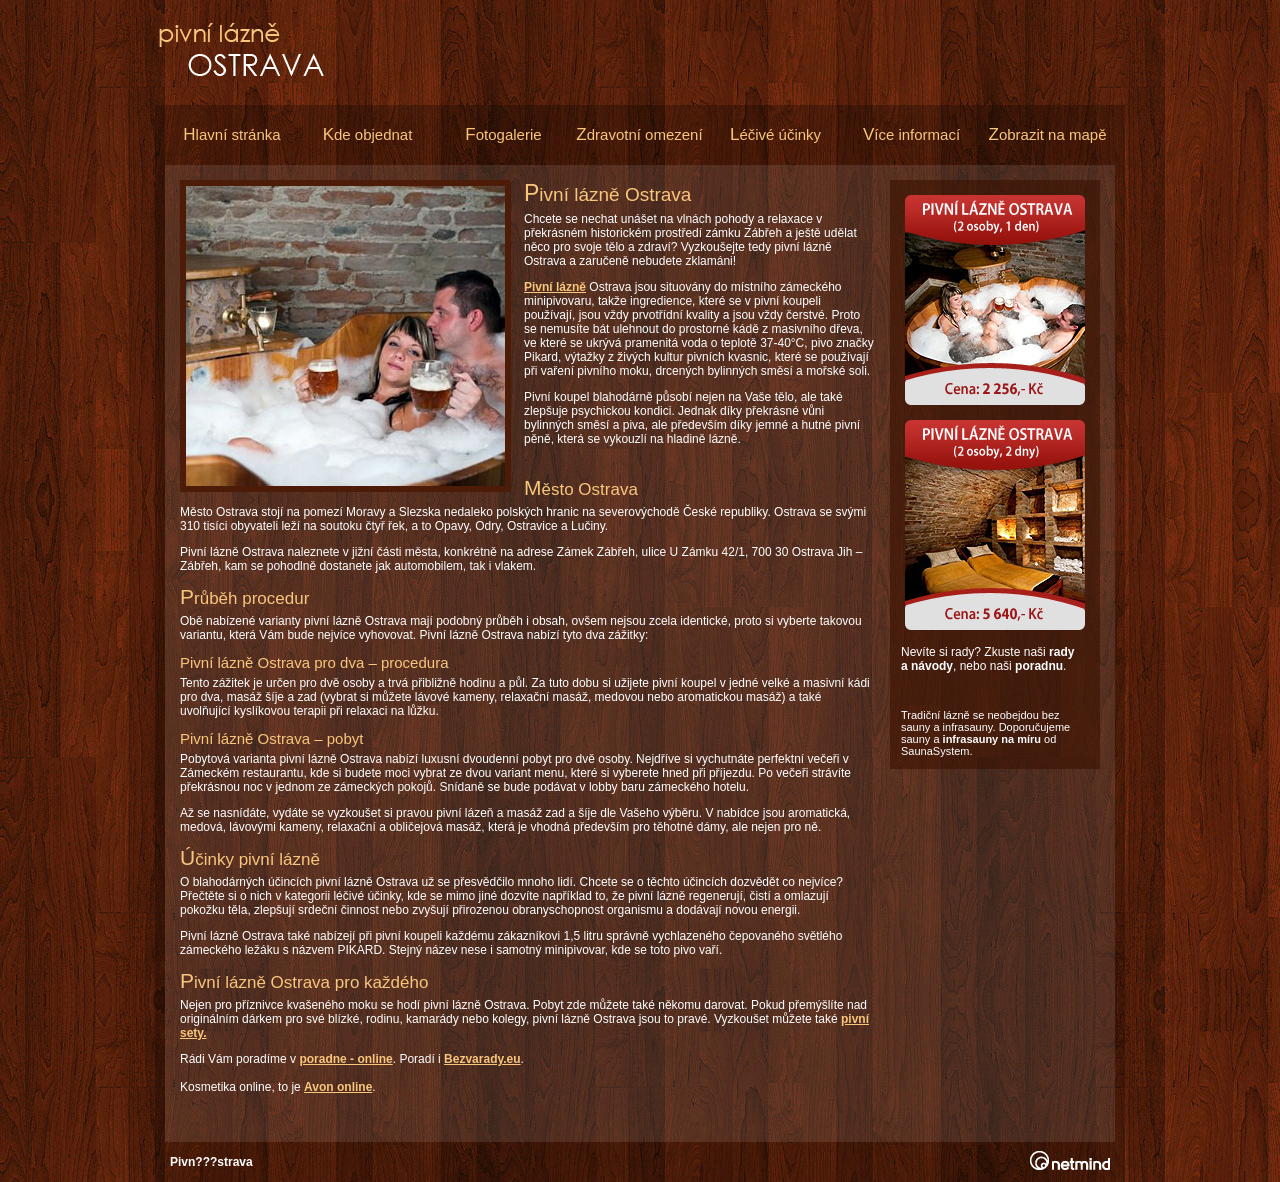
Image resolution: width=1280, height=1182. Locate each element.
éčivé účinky (775, 134)
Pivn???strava (211, 1162)
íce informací (911, 134)
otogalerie (503, 134)
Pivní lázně (555, 287)
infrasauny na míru (992, 739)
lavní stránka (231, 134)
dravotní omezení (639, 134)
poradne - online (345, 1059)
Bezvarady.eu (482, 1059)
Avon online (338, 1087)
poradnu (1039, 666)
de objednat (368, 134)
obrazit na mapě (1048, 134)
